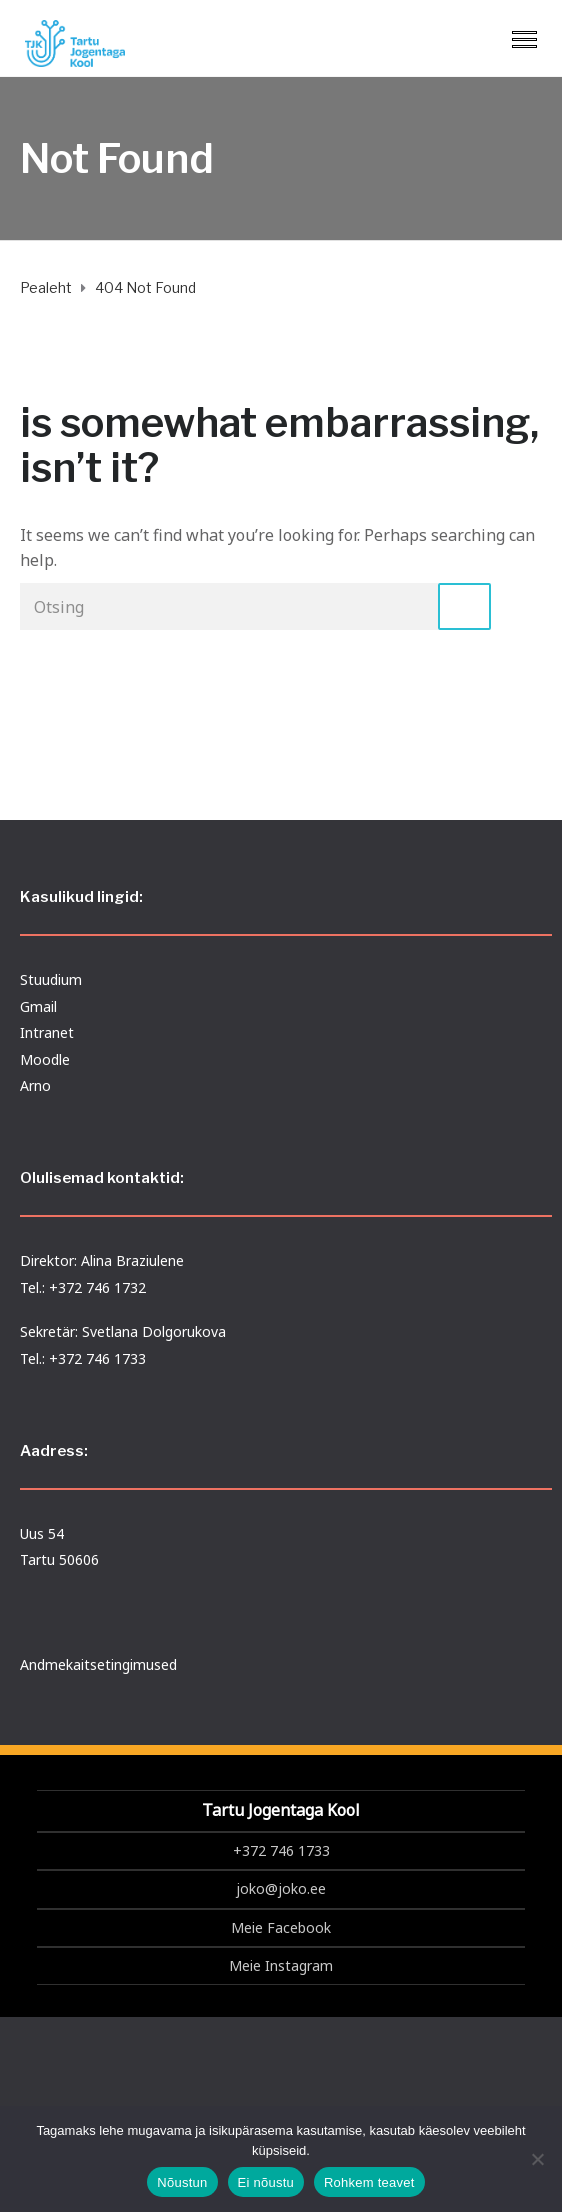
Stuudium (51, 979)
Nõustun (182, 2182)
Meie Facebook (281, 1927)
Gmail (38, 1006)
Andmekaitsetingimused (98, 1664)
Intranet (47, 1032)
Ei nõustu (266, 2182)
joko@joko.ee (281, 1888)
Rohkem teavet (369, 2182)
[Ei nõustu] (537, 2159)
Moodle (45, 1059)
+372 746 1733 (281, 1850)
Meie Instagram (281, 1965)
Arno (35, 1085)
